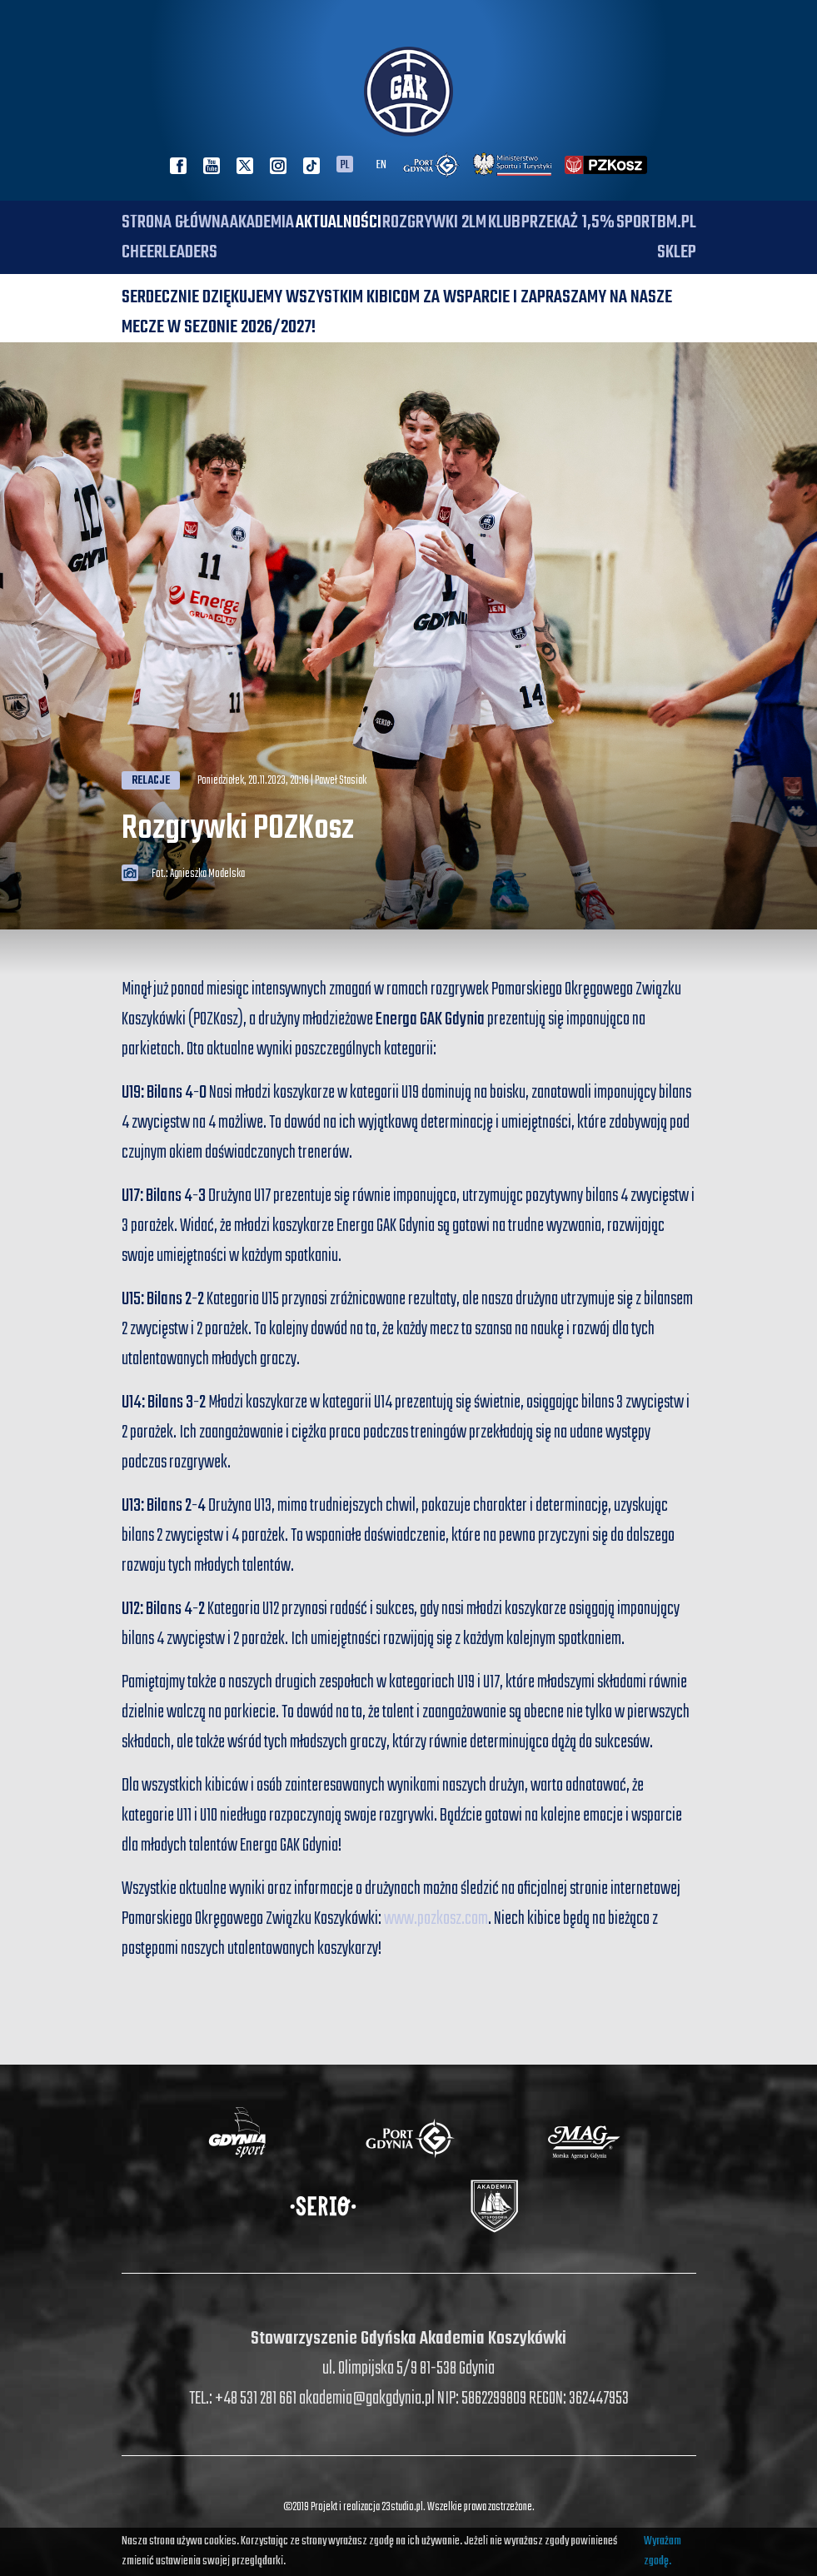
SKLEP (676, 252)
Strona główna (175, 222)
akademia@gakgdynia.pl (367, 2398)
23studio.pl (402, 2507)
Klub (504, 222)
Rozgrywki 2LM (434, 222)
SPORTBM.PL (656, 222)
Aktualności (338, 222)
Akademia (262, 222)
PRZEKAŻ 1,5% (568, 222)
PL (345, 164)
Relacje (151, 781)
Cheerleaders (169, 252)
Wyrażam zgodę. (662, 2551)
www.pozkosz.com (436, 1919)
